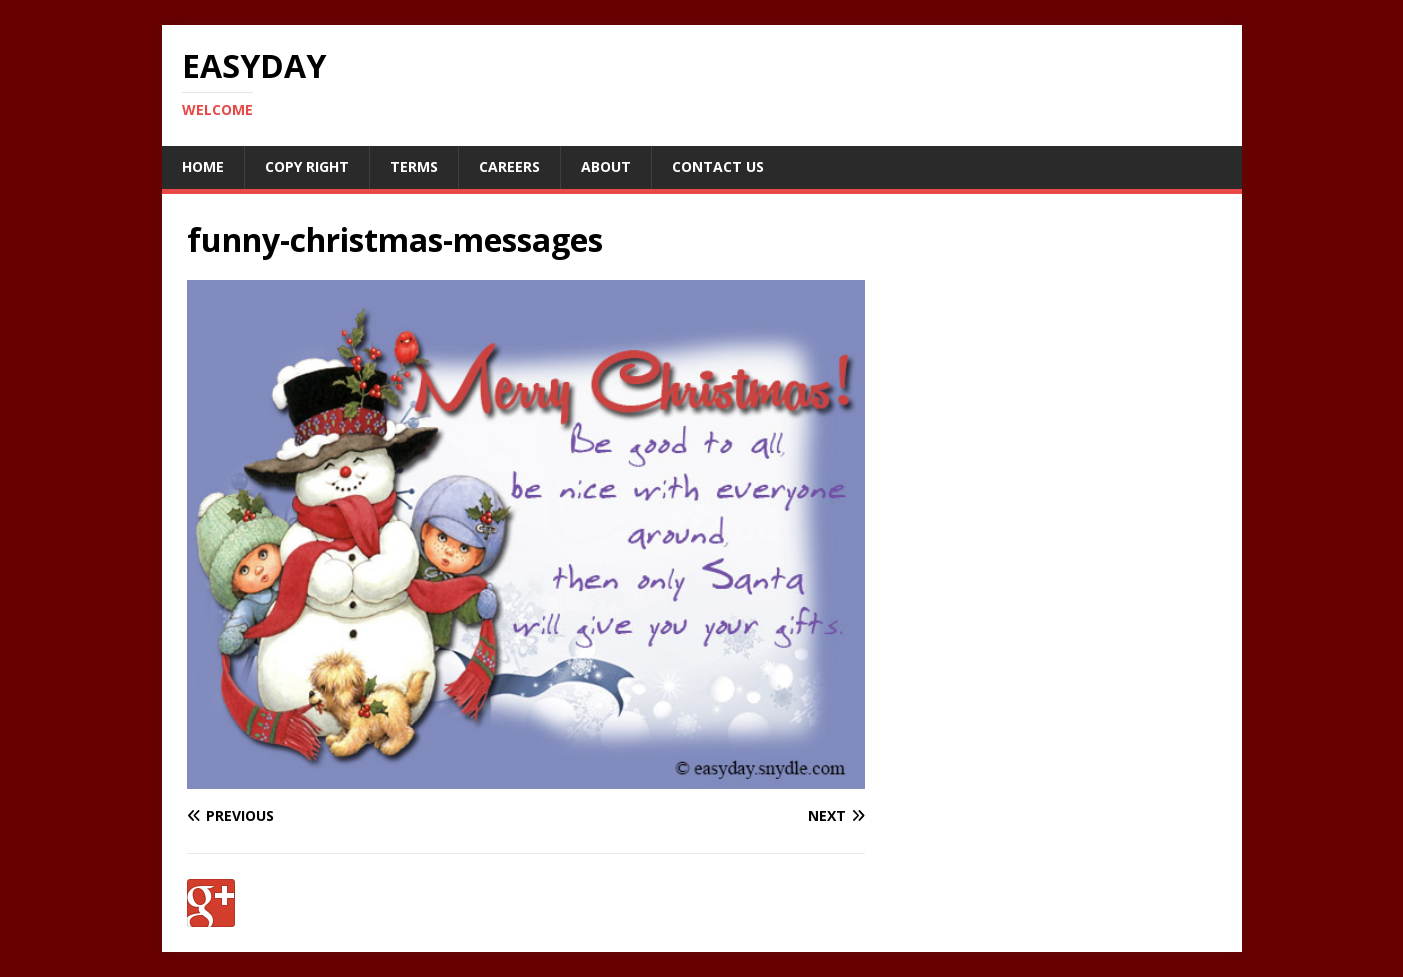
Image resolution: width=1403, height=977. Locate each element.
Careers (509, 166)
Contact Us (718, 166)
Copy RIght (307, 166)
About (606, 166)
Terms (414, 166)
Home (203, 166)
